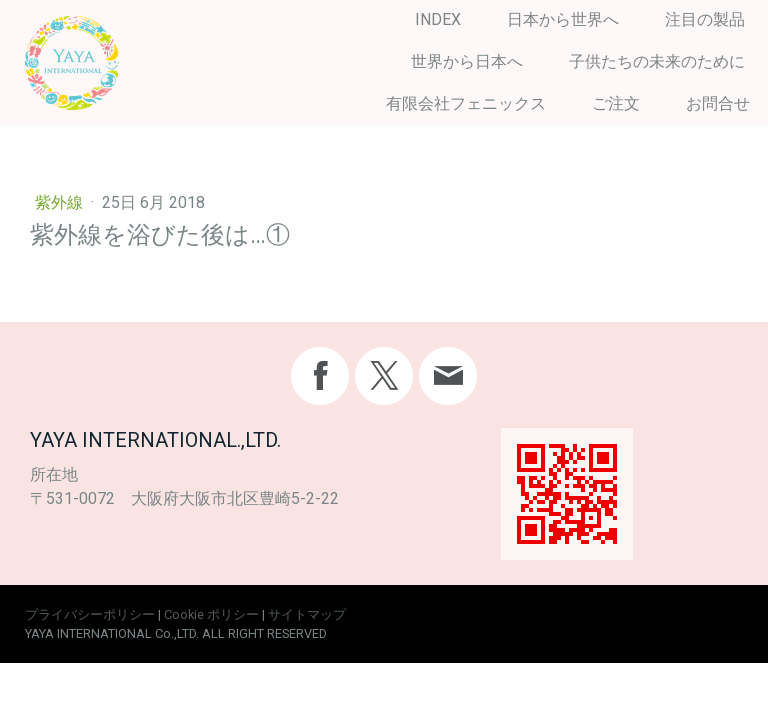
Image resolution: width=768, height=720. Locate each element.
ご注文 (616, 103)
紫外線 (61, 202)
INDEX (438, 19)
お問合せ (718, 103)
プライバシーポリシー (90, 614)
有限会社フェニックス (466, 103)
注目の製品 (705, 19)
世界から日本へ (467, 61)
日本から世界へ (563, 19)
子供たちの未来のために (657, 61)
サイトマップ (307, 614)
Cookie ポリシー (211, 614)
